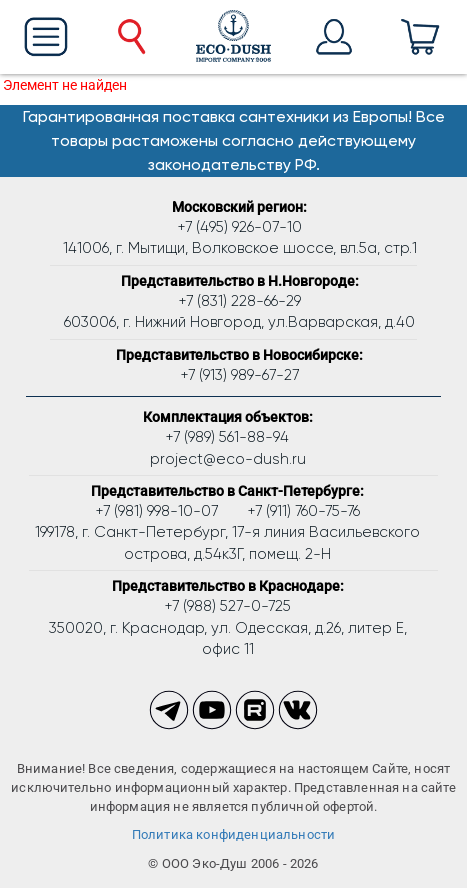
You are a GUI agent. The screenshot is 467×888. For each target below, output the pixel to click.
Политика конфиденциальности (234, 834)
